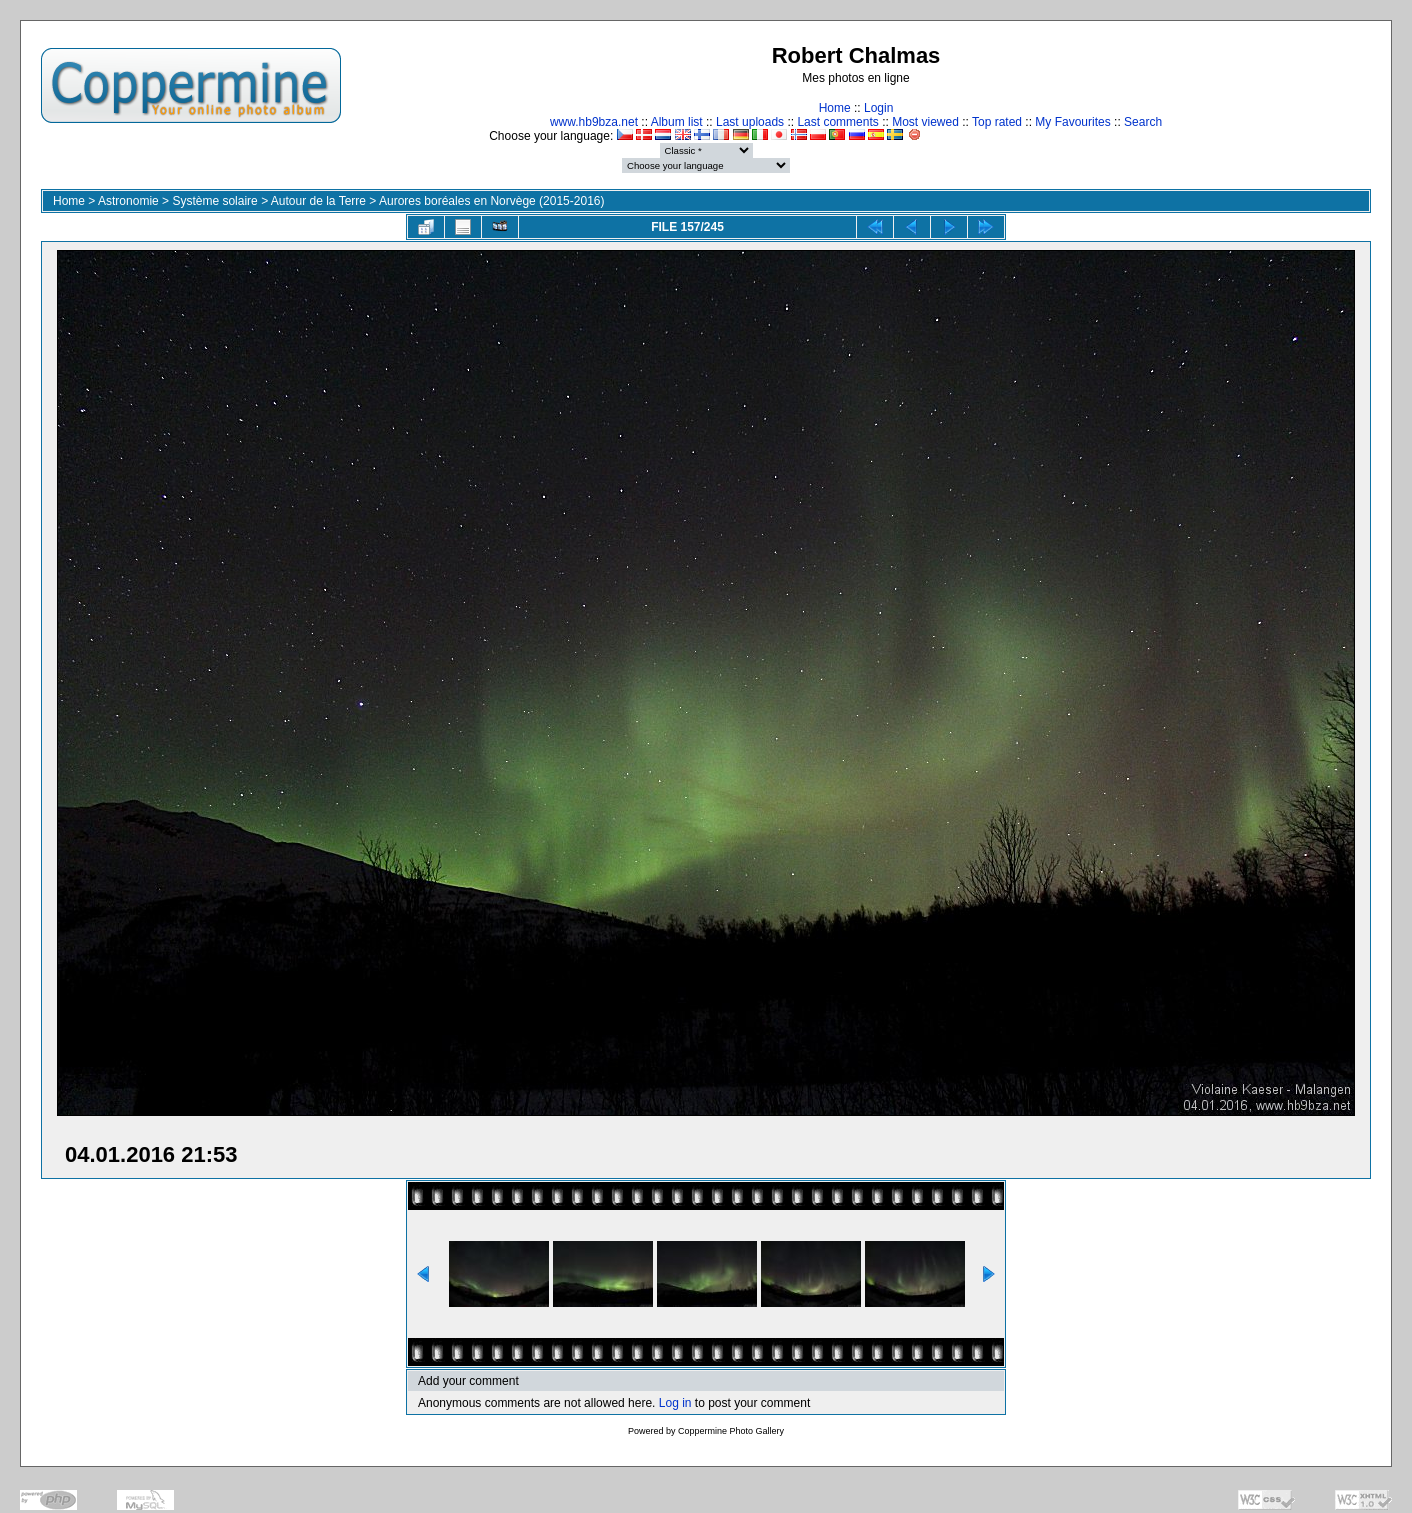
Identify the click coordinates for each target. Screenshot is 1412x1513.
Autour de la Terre (318, 201)
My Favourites (1072, 122)
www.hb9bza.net (594, 122)
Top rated (997, 122)
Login (878, 108)
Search (1143, 122)
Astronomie (128, 201)
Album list (677, 122)
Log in (675, 1403)
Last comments (837, 122)
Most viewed (925, 122)
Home (835, 108)
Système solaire (214, 201)
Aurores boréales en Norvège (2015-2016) (491, 201)
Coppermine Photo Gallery (731, 1431)
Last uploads (750, 122)
